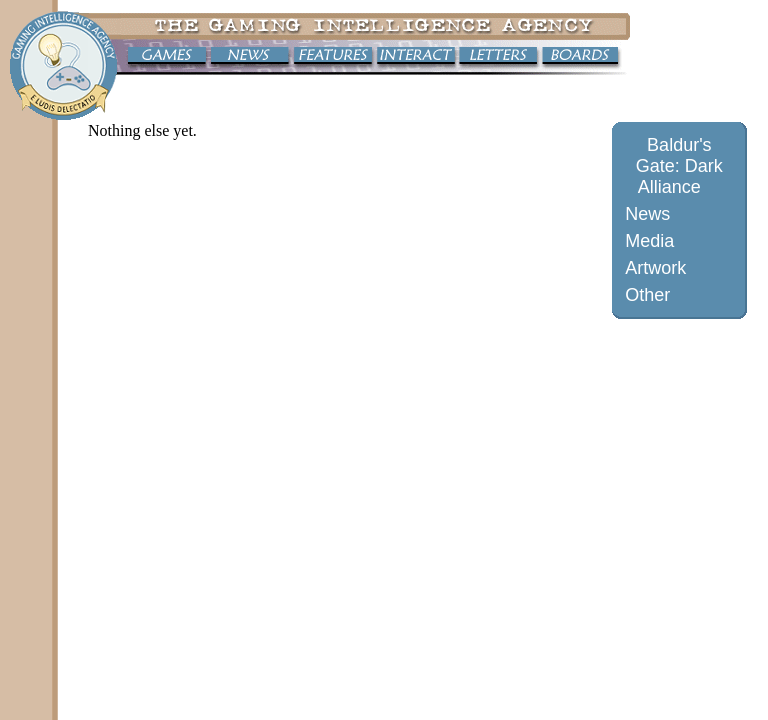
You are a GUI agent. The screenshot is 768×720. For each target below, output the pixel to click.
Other (647, 295)
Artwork (655, 268)
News (647, 214)
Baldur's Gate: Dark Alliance (679, 166)
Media (649, 241)
